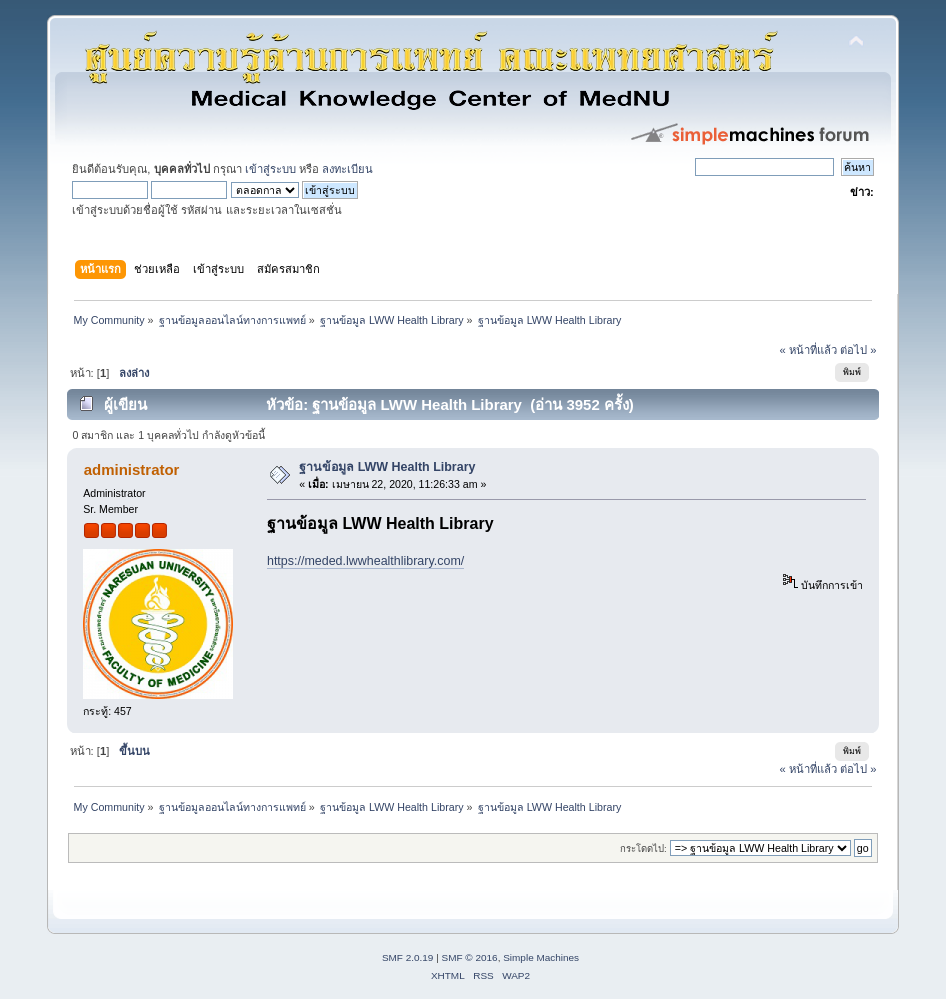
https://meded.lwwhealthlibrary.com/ (365, 561)
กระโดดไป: (643, 848)
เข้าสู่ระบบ (270, 169)
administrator (132, 469)
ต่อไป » (858, 350)
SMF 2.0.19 (408, 957)
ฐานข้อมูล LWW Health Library (387, 467)
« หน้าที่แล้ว (808, 350)
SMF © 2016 (470, 957)
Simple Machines (541, 957)
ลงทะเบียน (347, 169)
